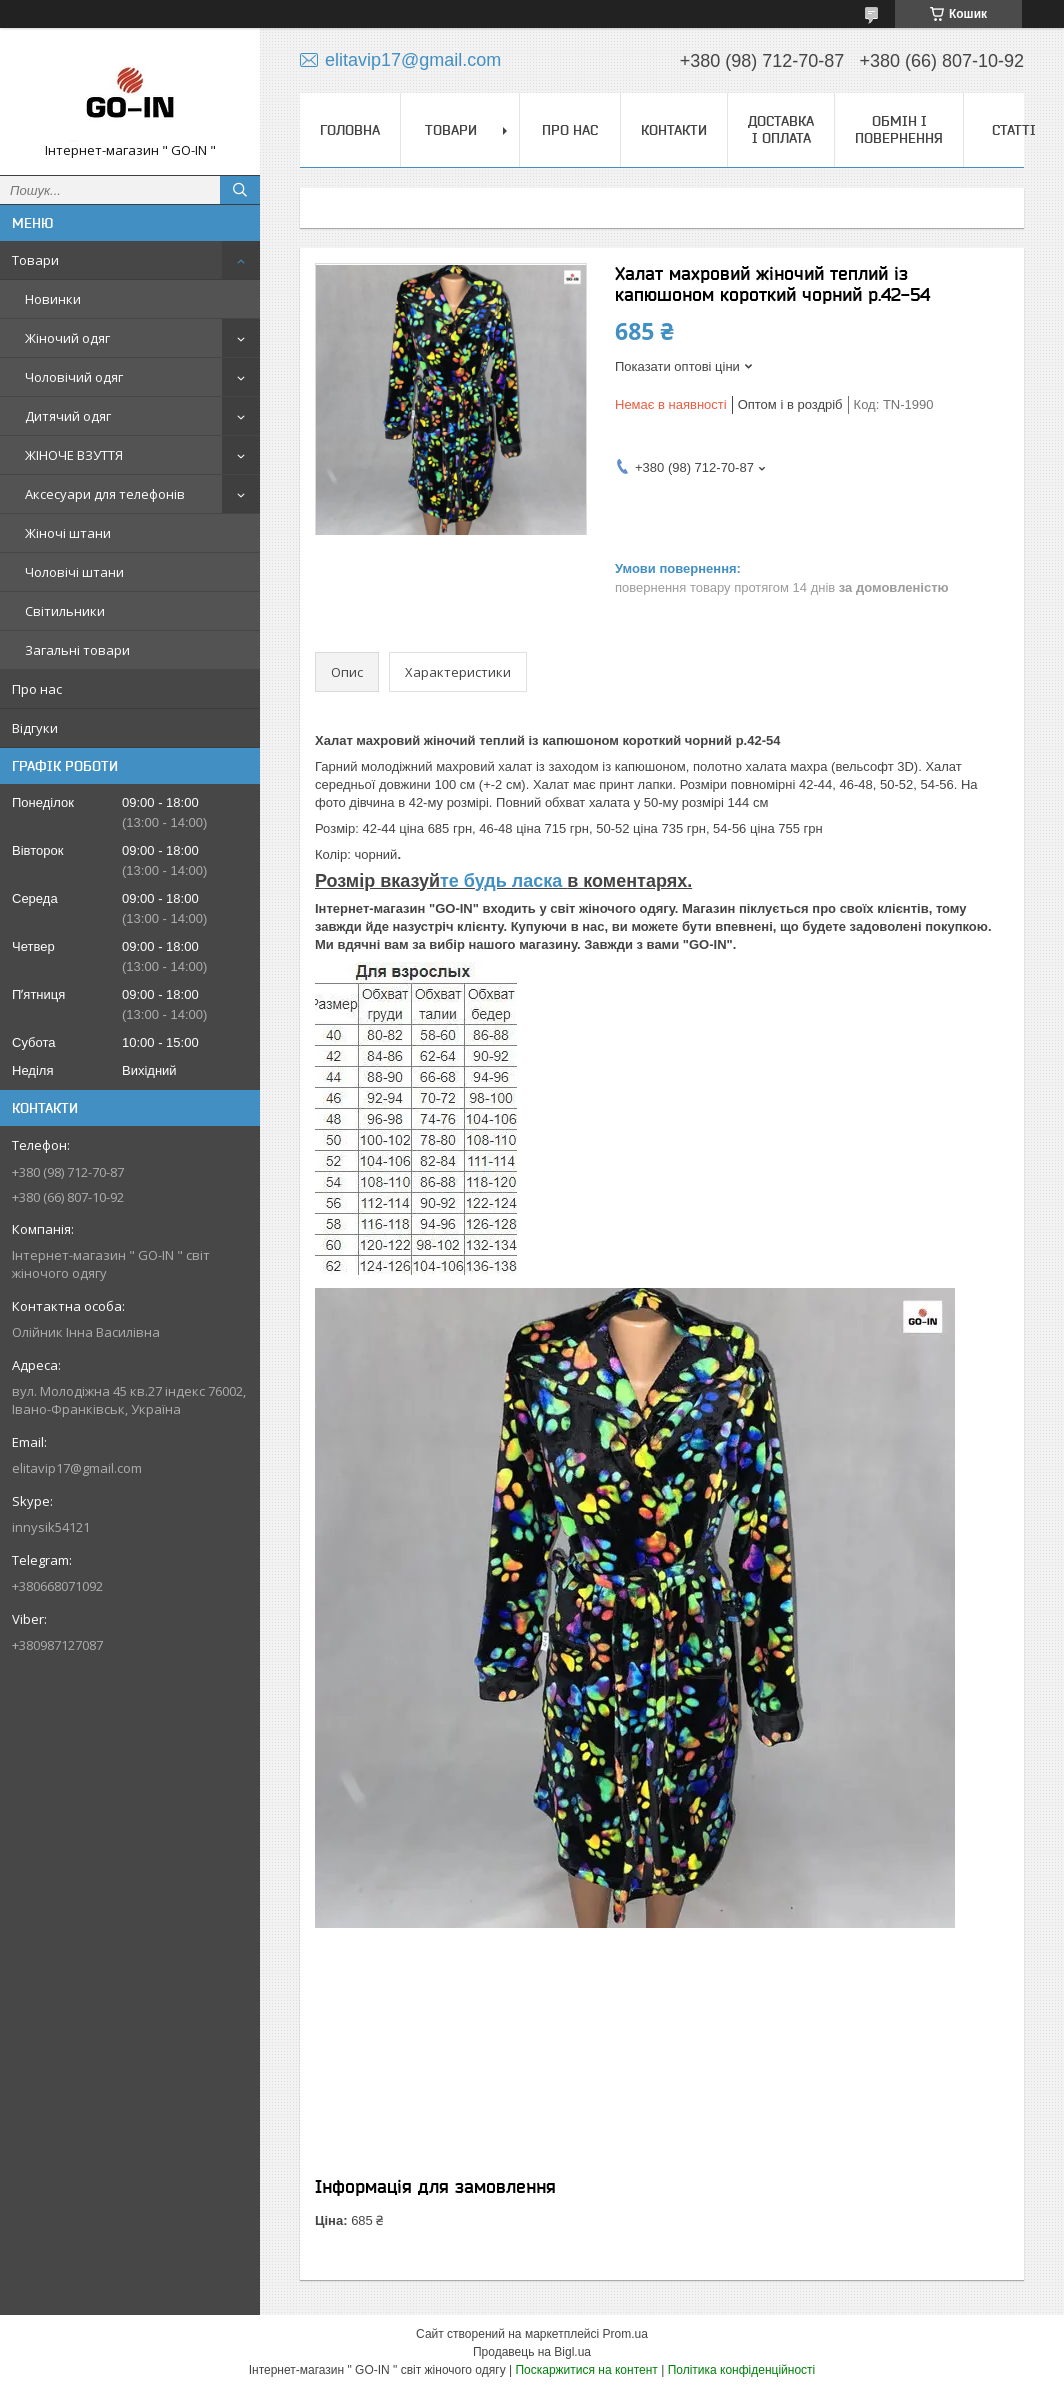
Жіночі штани (68, 533)
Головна (350, 130)
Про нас (37, 689)
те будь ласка (503, 881)
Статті (1014, 130)
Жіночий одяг (67, 338)
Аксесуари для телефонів (105, 494)
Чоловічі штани (74, 572)
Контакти (674, 130)
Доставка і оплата (781, 129)
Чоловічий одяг (74, 377)
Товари (35, 260)
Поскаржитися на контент (586, 2370)
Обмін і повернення (899, 129)
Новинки (53, 299)
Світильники (65, 611)
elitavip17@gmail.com (77, 1468)
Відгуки (35, 728)
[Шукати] (240, 190)
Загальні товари (77, 650)
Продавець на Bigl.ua (532, 2352)
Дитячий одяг (68, 416)
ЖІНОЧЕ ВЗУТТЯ (74, 455)
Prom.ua (625, 2334)
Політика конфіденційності (742, 2370)
